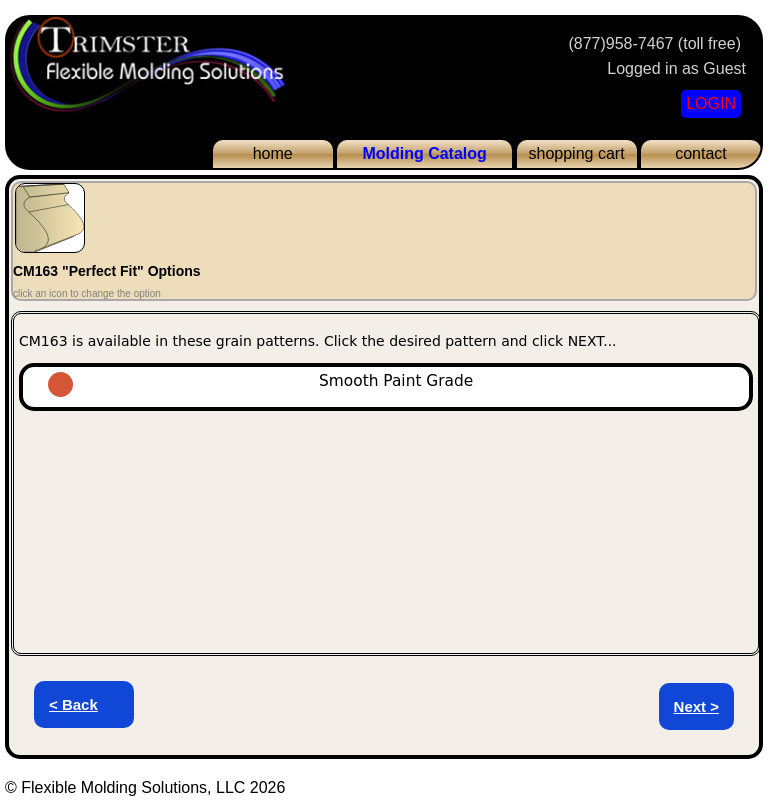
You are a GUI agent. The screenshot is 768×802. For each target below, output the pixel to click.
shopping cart (577, 153)
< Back (73, 704)
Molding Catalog (424, 153)
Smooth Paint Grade (296, 381)
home (273, 153)
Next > (696, 706)
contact (701, 153)
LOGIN (711, 103)
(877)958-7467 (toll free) (654, 43)
